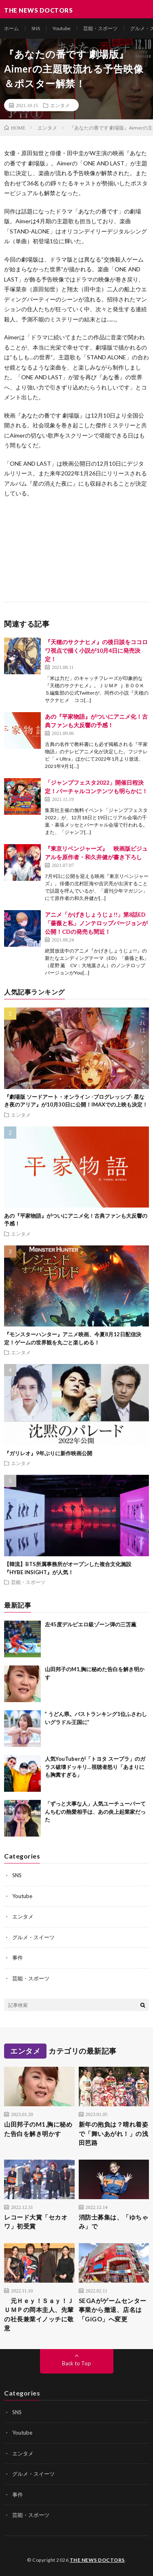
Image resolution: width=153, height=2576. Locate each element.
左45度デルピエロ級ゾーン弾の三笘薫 (90, 1624)
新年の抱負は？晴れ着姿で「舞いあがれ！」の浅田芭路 (114, 2133)
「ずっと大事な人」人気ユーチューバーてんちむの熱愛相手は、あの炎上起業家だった (95, 1811)
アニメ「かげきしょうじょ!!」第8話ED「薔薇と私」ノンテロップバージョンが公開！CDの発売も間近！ (96, 923)
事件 (17, 1957)
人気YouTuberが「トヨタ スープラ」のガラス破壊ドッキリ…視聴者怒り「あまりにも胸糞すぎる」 (95, 1766)
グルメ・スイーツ (33, 1937)
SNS (35, 28)
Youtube (62, 28)
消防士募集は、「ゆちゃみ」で (114, 2221)
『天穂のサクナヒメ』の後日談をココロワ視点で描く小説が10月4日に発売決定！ (96, 650)
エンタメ (60, 105)
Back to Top (76, 2363)
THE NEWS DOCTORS (97, 2560)
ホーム (11, 28)
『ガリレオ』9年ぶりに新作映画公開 (48, 1453)
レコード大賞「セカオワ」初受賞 (35, 2221)
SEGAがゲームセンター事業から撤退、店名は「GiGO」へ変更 (112, 2310)
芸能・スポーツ (100, 28)
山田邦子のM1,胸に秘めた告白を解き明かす (38, 2129)
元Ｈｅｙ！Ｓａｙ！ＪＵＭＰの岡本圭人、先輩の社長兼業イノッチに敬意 (39, 2314)
